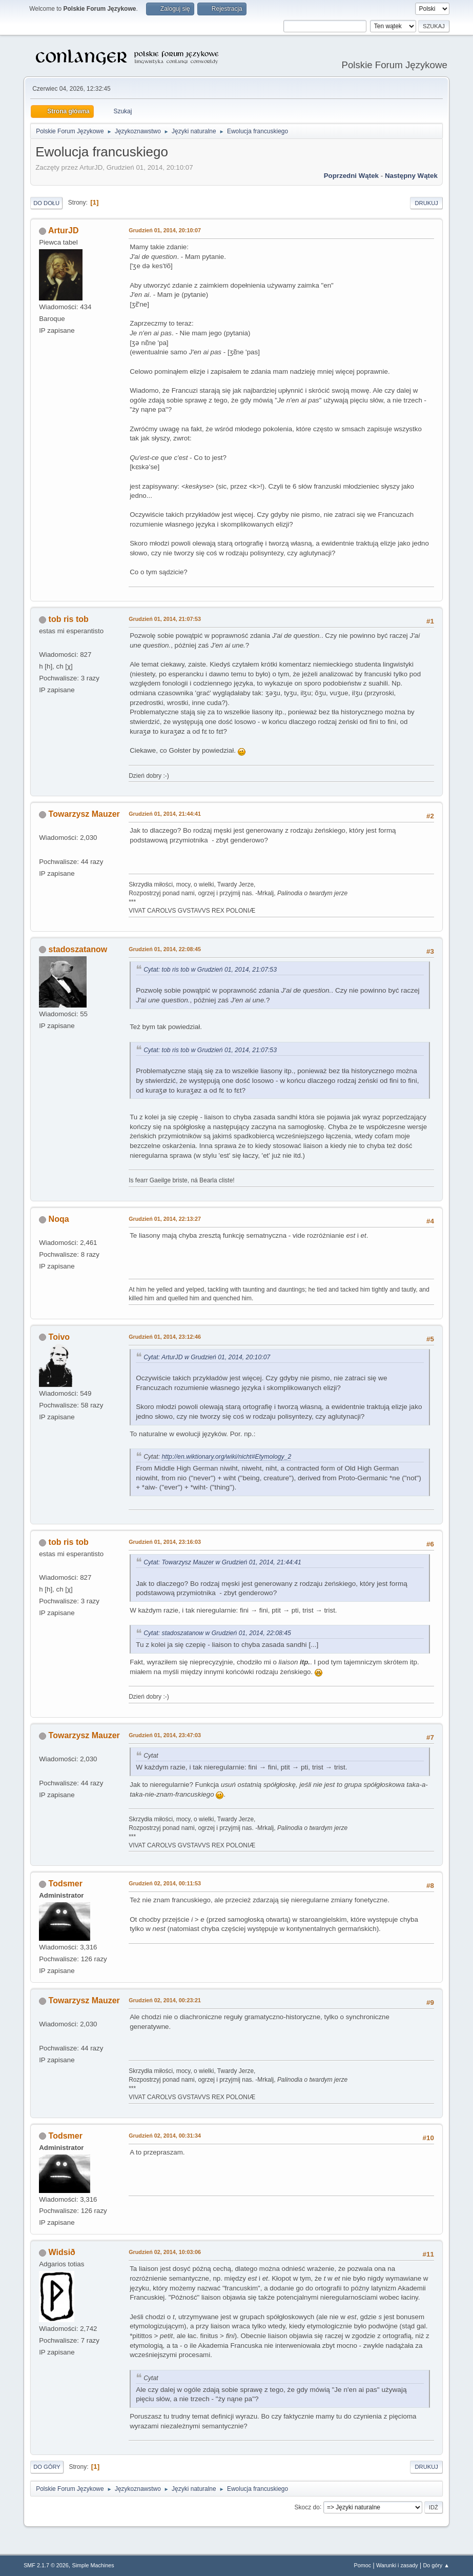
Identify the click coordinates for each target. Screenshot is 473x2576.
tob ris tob (69, 619)
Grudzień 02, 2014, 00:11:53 (165, 1883)
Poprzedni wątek (351, 175)
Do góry (46, 2467)
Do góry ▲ (436, 2565)
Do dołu (46, 203)
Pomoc (363, 2565)
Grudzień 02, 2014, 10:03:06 (165, 2252)
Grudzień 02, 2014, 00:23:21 (165, 2000)
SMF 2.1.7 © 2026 (46, 2565)
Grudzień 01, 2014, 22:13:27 (165, 1219)
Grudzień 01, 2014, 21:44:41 (165, 814)
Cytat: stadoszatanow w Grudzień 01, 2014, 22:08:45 (217, 1633)
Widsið (62, 2252)
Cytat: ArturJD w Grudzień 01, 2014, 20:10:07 (206, 1357)
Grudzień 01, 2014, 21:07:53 (165, 619)
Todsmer (66, 1883)
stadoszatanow (78, 949)
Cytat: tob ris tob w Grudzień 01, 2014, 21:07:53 (210, 969)
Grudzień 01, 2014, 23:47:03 (165, 1735)
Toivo (59, 1337)
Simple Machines (93, 2565)
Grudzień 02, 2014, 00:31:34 (165, 2135)
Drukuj (426, 203)
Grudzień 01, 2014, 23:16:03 (165, 1542)
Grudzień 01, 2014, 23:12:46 (165, 1337)
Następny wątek (411, 175)
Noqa (59, 1219)
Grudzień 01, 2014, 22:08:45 (165, 949)
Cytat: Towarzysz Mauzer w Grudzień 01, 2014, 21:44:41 (222, 1562)
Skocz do (307, 2506)
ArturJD (63, 230)
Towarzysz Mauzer (84, 814)
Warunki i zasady (397, 2565)
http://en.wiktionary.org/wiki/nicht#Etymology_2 (227, 1456)
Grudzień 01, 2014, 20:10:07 (165, 230)
